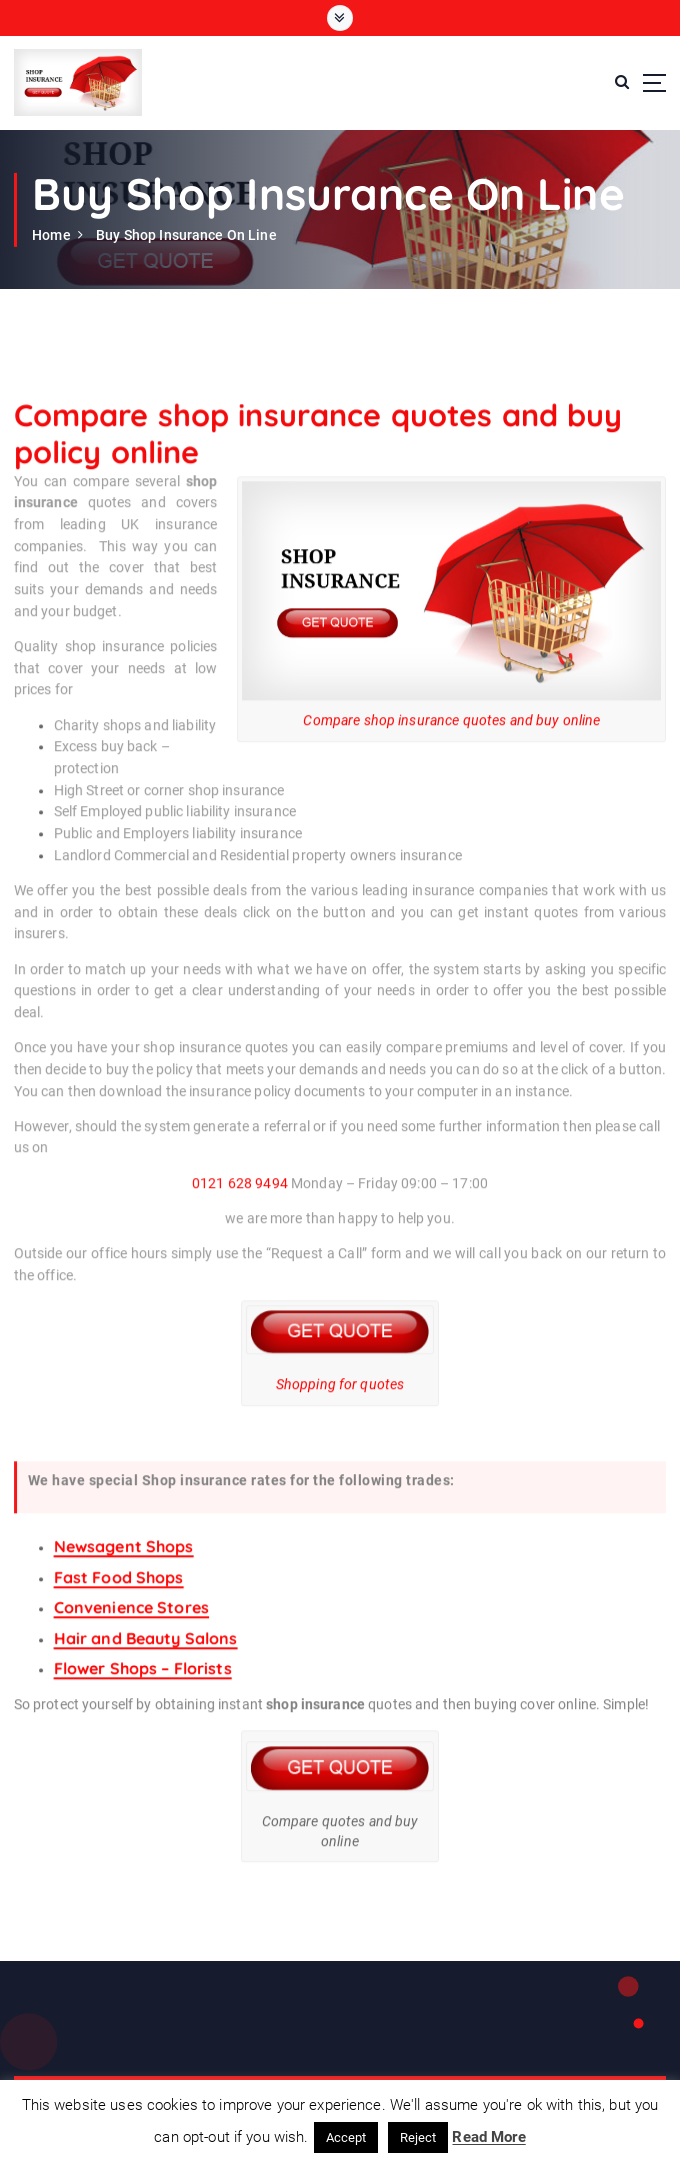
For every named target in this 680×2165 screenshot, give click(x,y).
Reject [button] (418, 2137)
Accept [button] (346, 2137)
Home (51, 235)
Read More (488, 2137)
